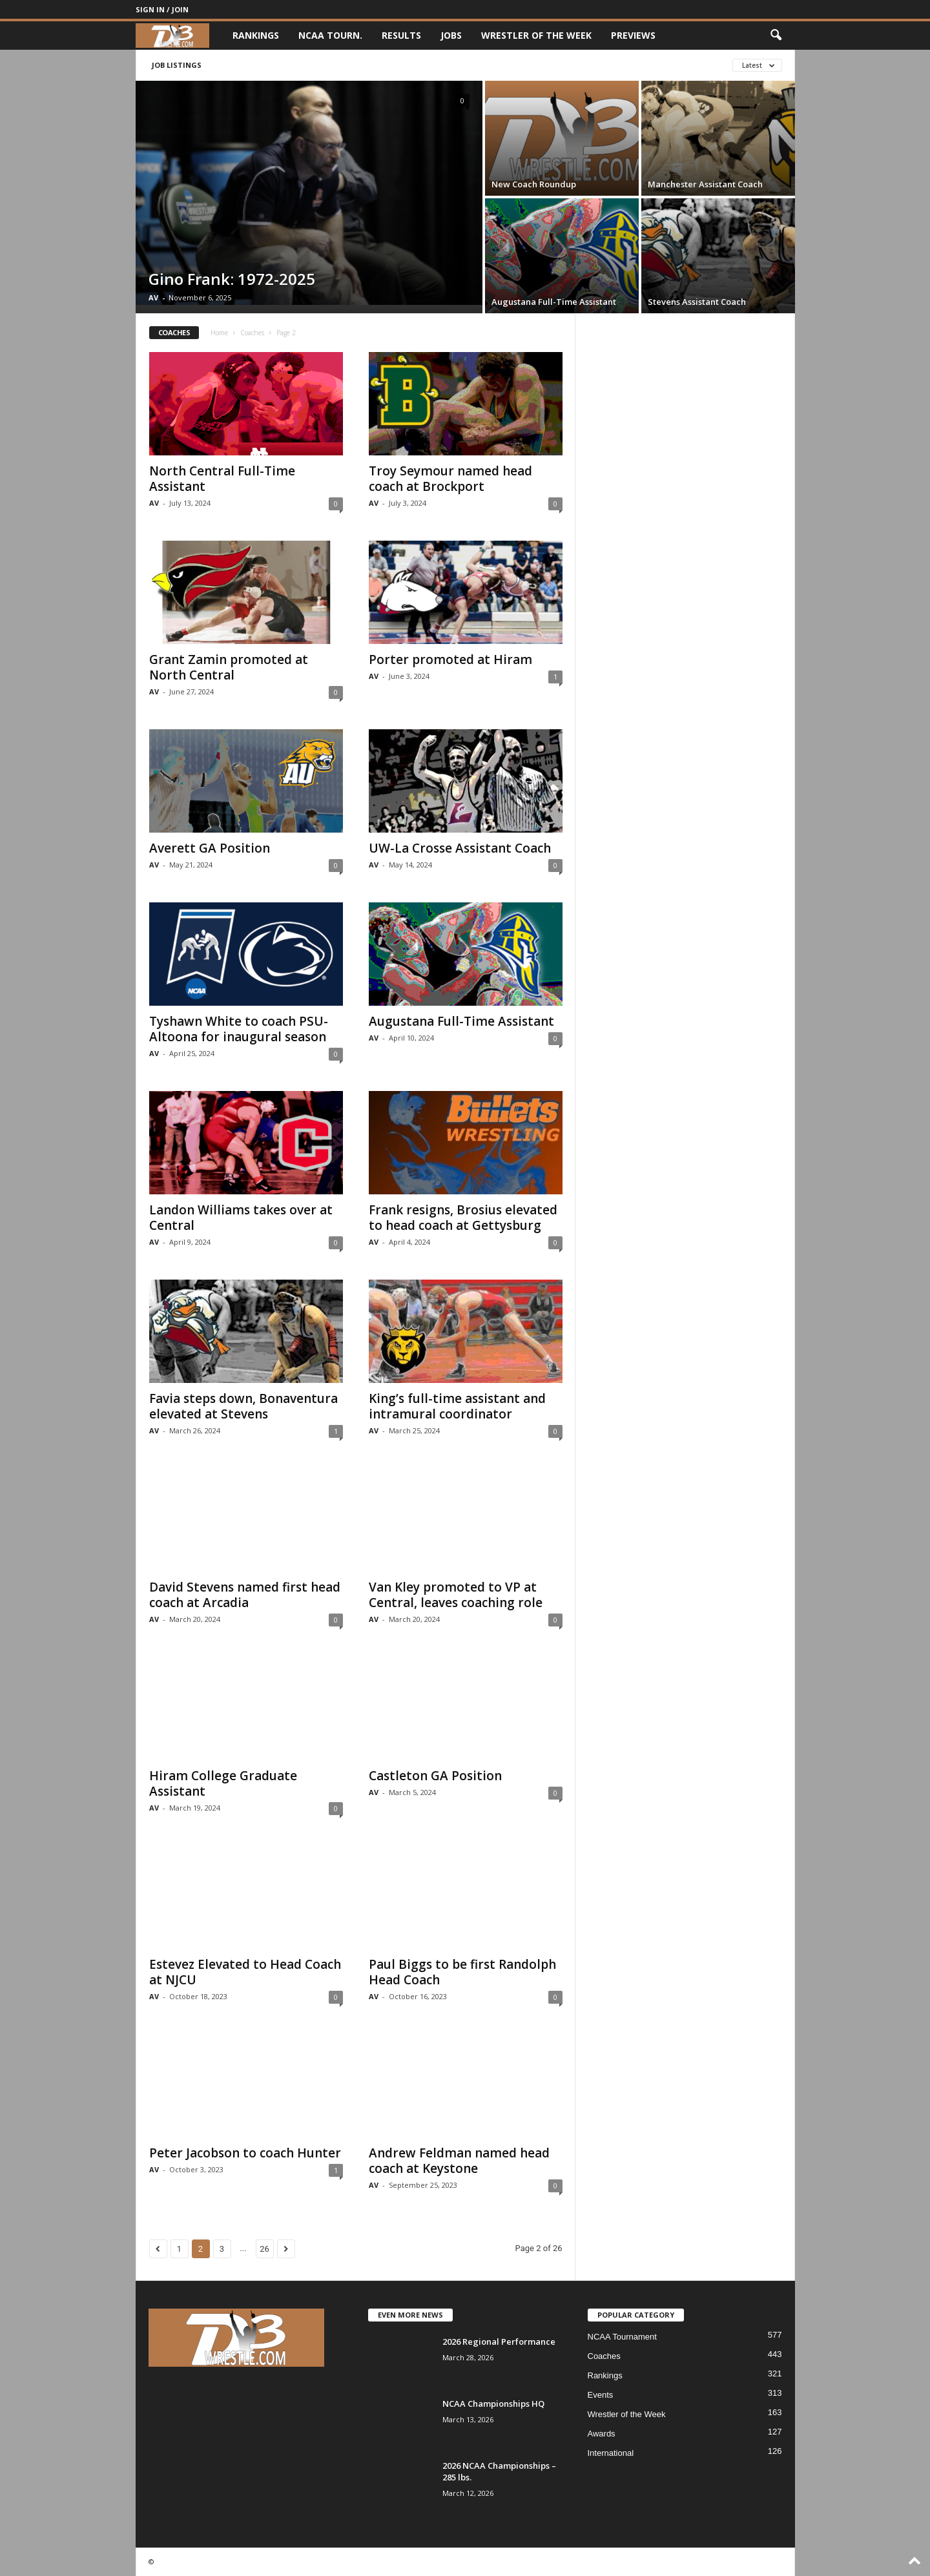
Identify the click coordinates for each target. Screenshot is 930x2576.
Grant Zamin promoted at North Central (228, 667)
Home (219, 332)
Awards (601, 2433)
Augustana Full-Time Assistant (553, 301)
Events (601, 2395)
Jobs (451, 35)
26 (264, 2249)
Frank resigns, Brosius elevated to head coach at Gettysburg (463, 1217)
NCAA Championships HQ (493, 2403)
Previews (633, 35)
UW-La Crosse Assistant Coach (460, 848)
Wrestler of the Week (536, 35)
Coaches (252, 332)
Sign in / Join (162, 9)
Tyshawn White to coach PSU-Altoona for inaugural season (238, 1029)
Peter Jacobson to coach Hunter (245, 2153)
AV (153, 297)
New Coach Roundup (533, 184)
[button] (775, 35)
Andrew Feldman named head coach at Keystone (459, 2161)
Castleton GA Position (435, 1775)
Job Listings (177, 65)
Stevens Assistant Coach (697, 301)
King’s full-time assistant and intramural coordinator (457, 1406)
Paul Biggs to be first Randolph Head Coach (462, 1972)
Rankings (255, 35)
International (611, 2453)
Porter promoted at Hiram (450, 659)
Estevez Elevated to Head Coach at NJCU (245, 1972)
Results (401, 35)
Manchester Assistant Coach (705, 184)
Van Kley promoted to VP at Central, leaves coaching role (455, 1595)
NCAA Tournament (622, 2337)
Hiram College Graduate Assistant (223, 1783)
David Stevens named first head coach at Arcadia (244, 1595)
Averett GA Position (209, 848)
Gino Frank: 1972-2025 (232, 278)
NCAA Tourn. (330, 35)
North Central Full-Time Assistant (222, 478)
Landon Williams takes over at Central (241, 1217)
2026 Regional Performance (498, 2341)
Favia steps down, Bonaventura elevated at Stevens (243, 1406)
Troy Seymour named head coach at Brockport (450, 478)
